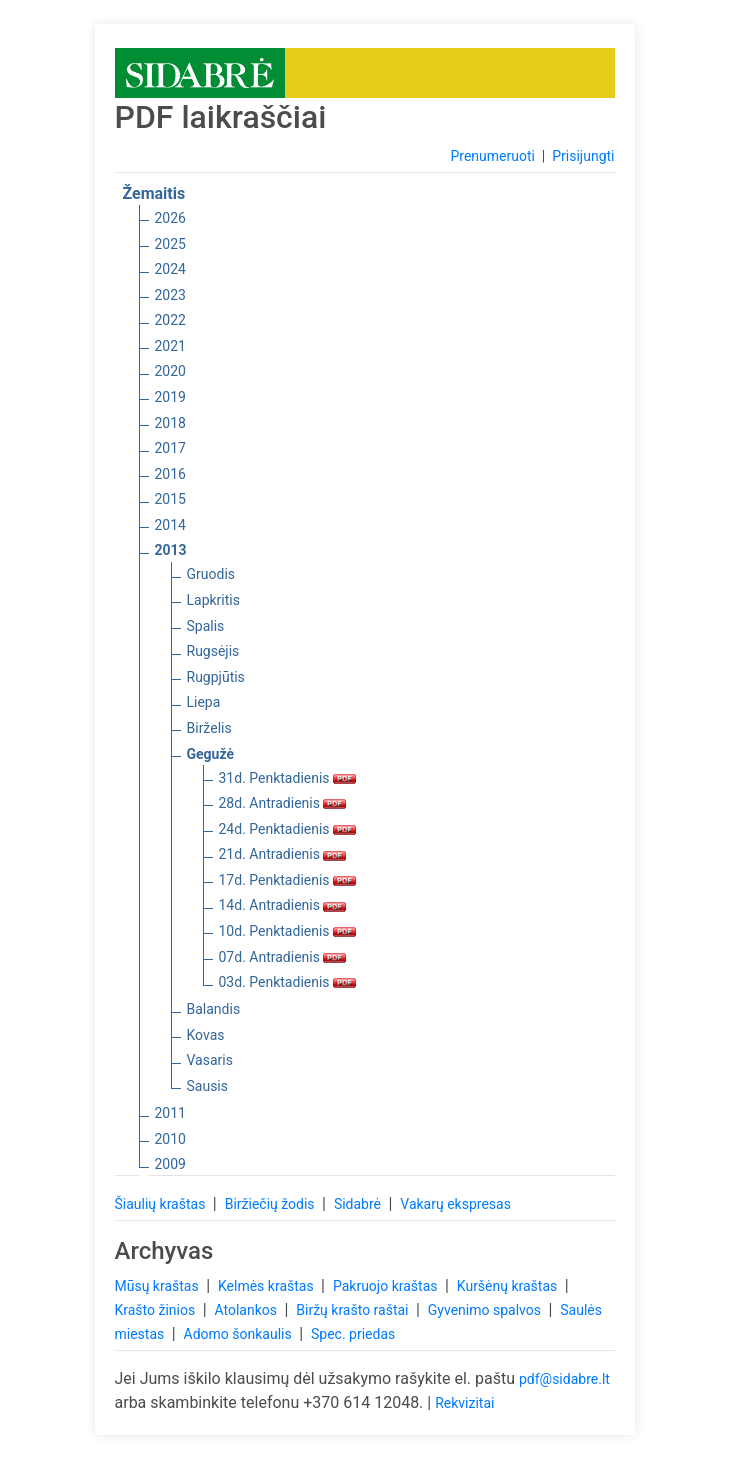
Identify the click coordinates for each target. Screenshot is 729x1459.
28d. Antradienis (283, 803)
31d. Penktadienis (288, 778)
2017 (170, 448)
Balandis (214, 1009)
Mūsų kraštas (159, 1286)
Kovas (206, 1035)
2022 (170, 320)
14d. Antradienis (283, 905)
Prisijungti (583, 156)
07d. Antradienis (283, 957)
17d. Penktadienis (288, 880)
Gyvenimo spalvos (486, 1310)
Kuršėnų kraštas (509, 1286)
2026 (170, 218)
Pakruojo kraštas (387, 1286)
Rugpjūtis (216, 677)
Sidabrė (359, 1204)
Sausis (208, 1086)
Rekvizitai (464, 1403)
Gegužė (211, 754)
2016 (170, 474)
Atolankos (247, 1310)
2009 (170, 1164)
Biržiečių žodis (271, 1204)
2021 (170, 346)
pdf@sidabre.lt (564, 1379)
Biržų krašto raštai (354, 1310)
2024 (170, 269)
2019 (170, 397)
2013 (171, 550)
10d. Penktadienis (288, 931)
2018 (170, 423)
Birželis (209, 728)
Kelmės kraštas (267, 1286)
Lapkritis (213, 600)
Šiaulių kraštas (162, 1204)
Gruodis (211, 574)
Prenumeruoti (492, 156)
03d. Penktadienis (288, 982)
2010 (170, 1139)
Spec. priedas (353, 1334)
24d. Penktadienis (288, 829)
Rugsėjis (213, 651)
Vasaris (210, 1060)
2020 (170, 371)
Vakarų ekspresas (455, 1204)
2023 (170, 295)
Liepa (204, 702)
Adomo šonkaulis (240, 1334)
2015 (170, 499)
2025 (170, 244)
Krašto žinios (157, 1310)
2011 (170, 1113)
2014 (170, 525)
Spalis (206, 626)
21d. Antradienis (283, 854)
